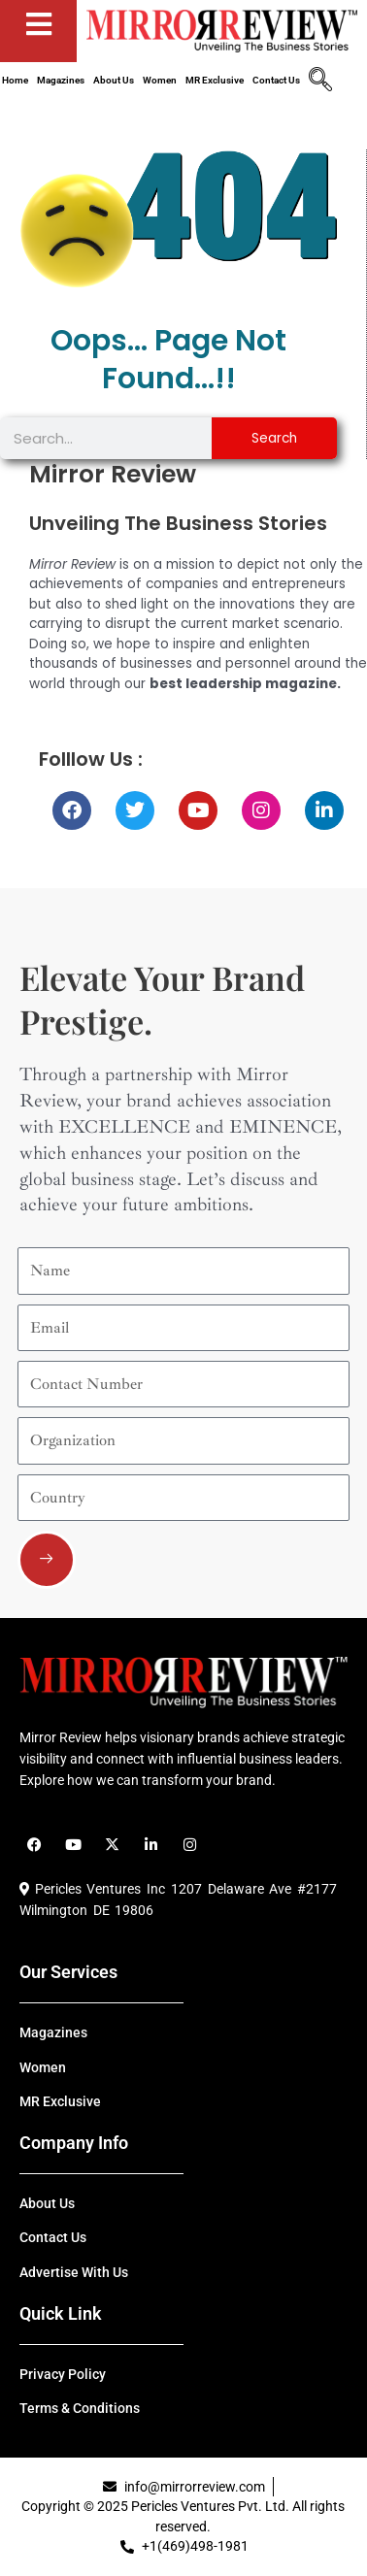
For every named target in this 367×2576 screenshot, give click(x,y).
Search (274, 438)
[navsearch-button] (320, 81)
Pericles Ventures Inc (92, 1889)
